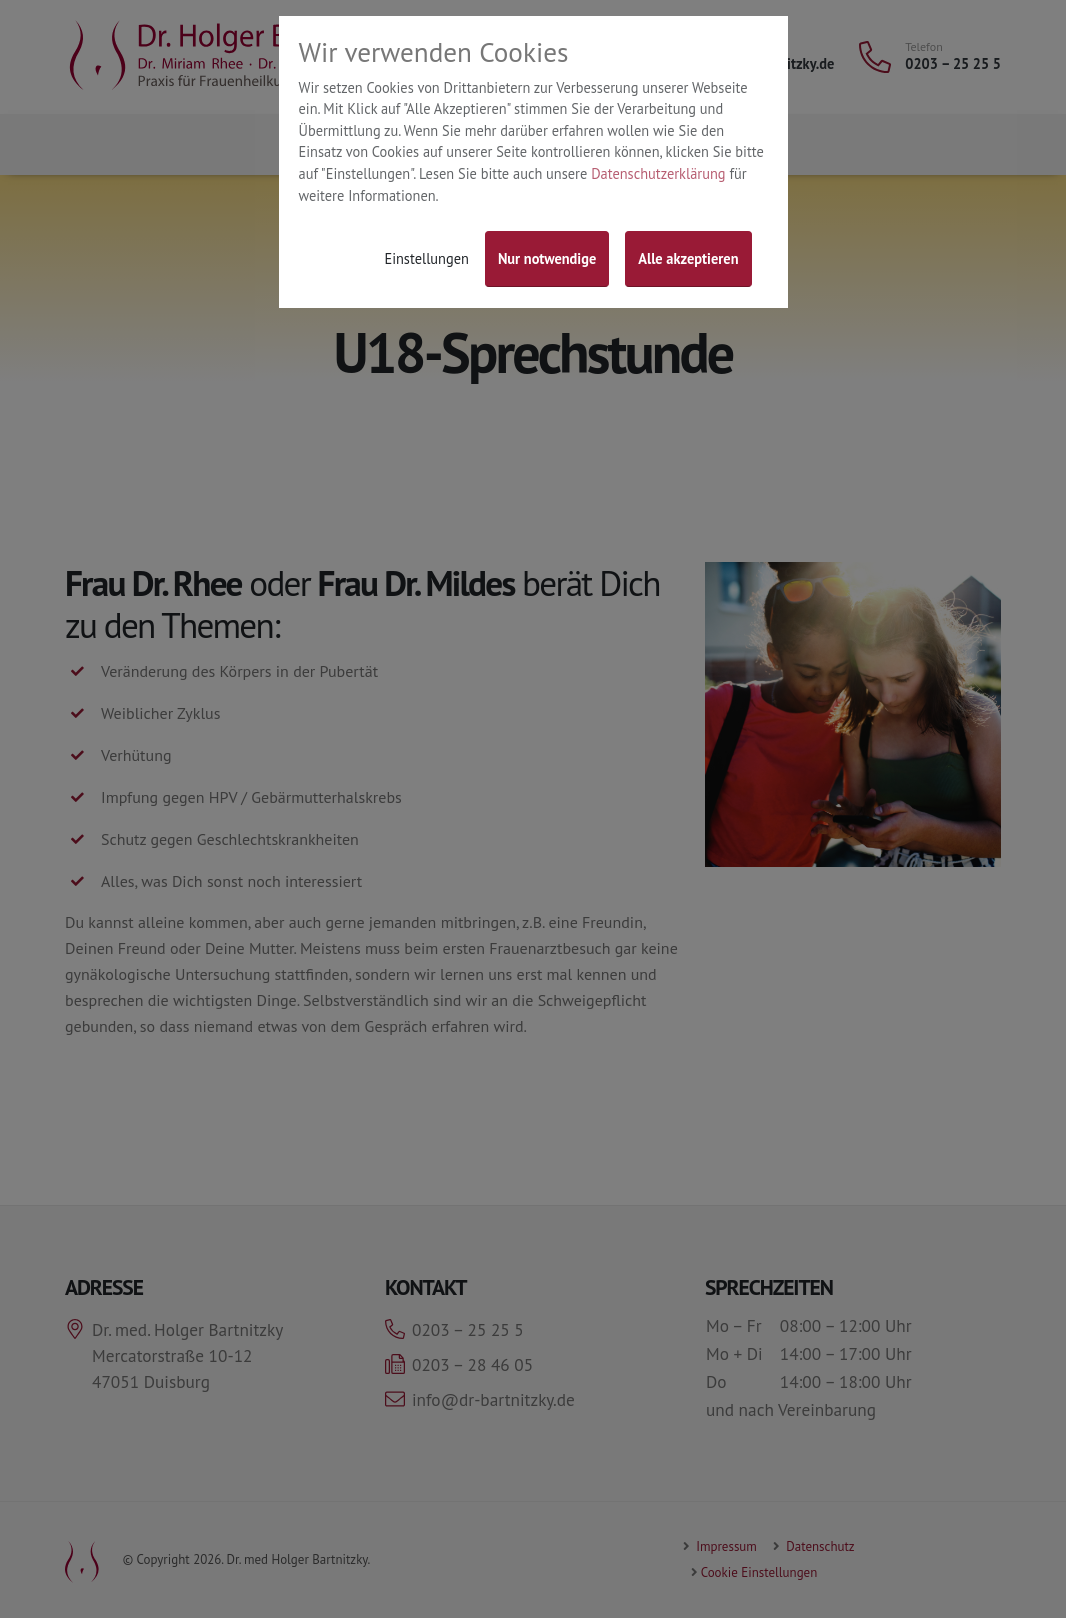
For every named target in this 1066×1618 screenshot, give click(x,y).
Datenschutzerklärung (658, 173)
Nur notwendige (547, 258)
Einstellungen (426, 258)
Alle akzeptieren (688, 258)
